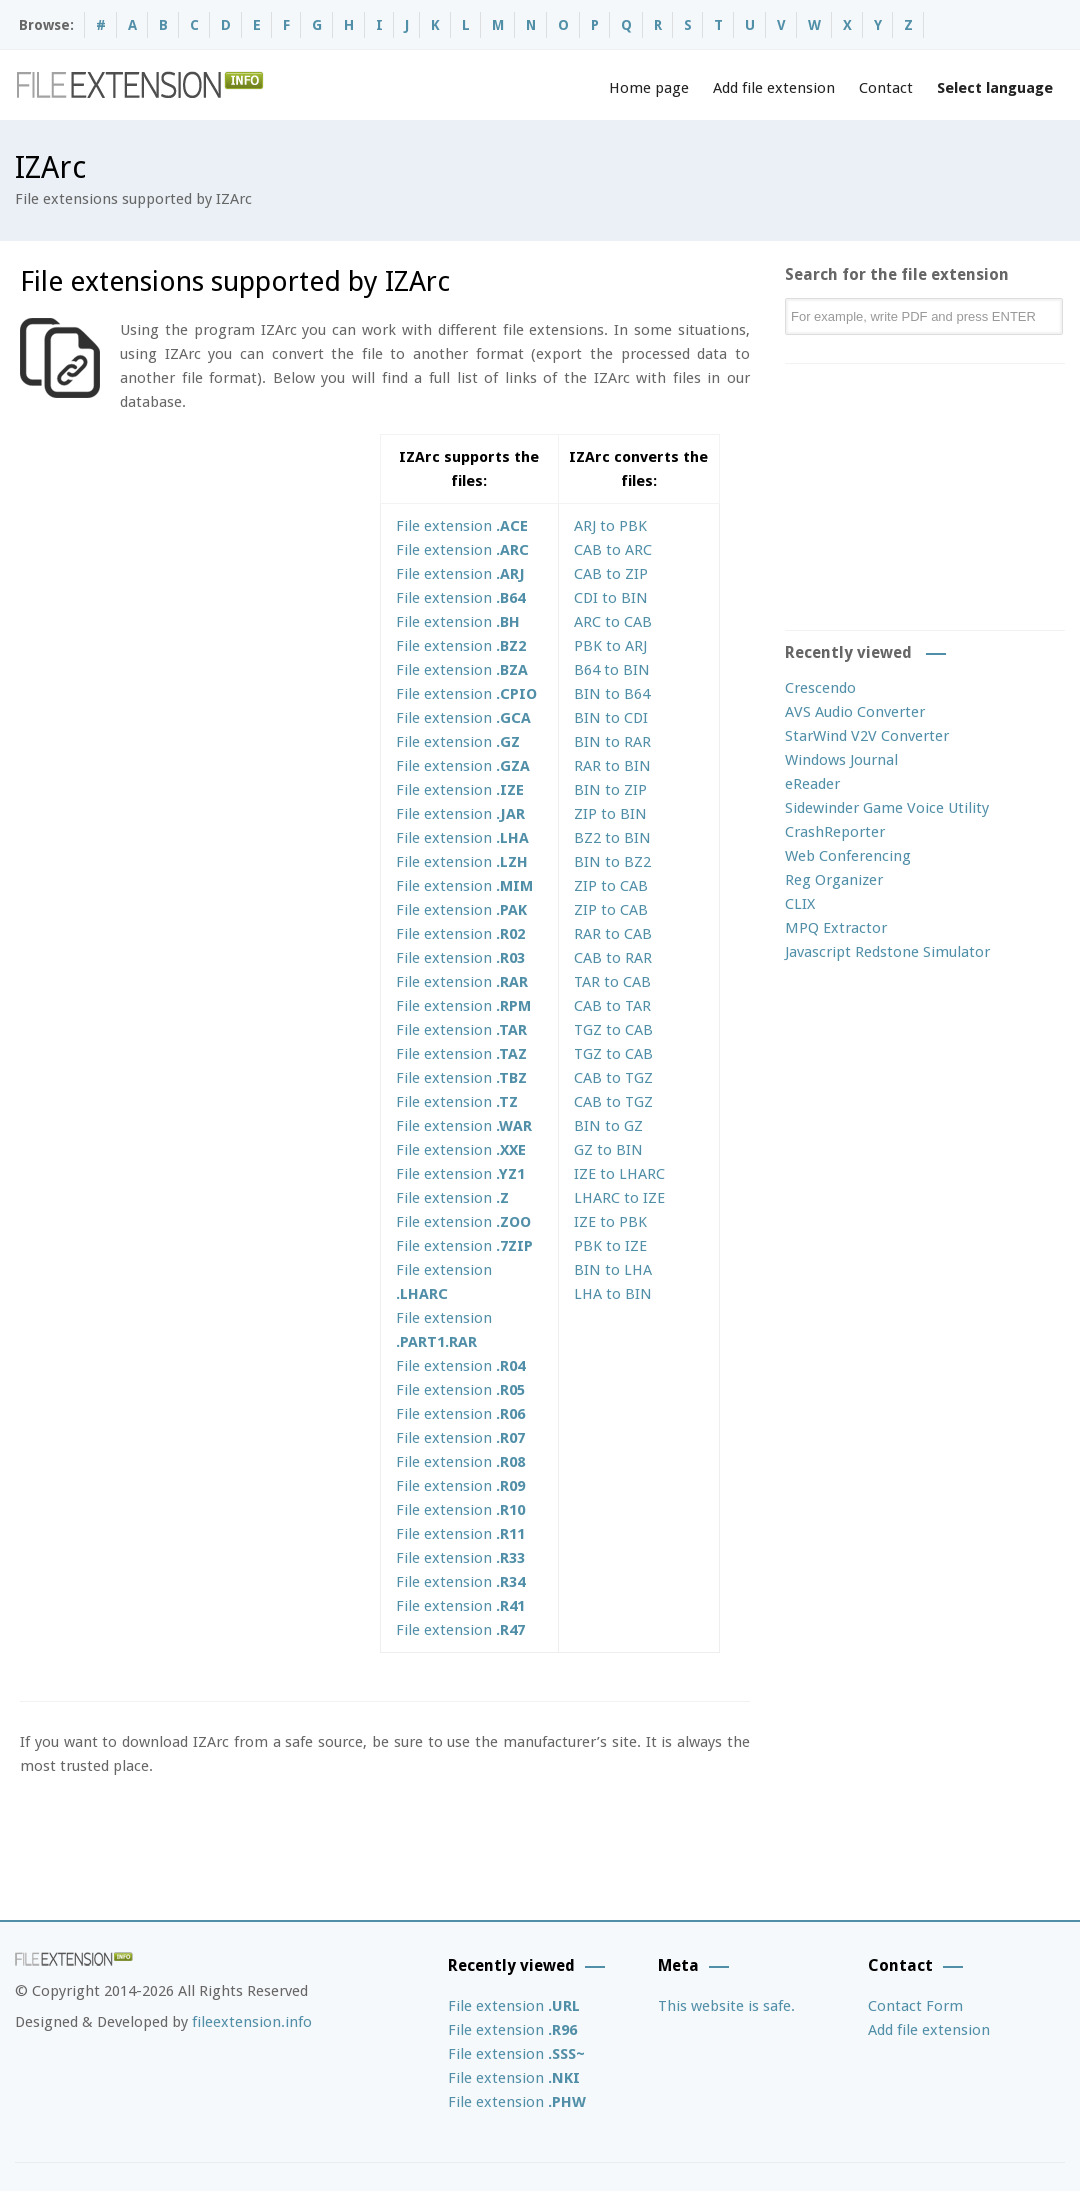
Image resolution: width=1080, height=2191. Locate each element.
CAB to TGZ (613, 1078)
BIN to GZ (608, 1126)
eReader (812, 784)
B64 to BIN (612, 670)
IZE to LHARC (619, 1174)
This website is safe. (726, 2006)
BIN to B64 (612, 694)
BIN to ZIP (610, 790)
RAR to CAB (613, 934)
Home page (649, 88)
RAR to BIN (612, 766)
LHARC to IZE (619, 1198)
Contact (886, 88)
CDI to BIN (611, 598)
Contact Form (915, 2006)
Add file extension (774, 88)
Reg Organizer (834, 880)
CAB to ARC (613, 550)
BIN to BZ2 (612, 862)
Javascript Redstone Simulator (887, 952)
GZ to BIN (608, 1150)
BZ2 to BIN (612, 838)
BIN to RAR (612, 742)
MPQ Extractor (836, 928)
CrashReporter (835, 832)
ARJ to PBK (610, 526)
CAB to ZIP (611, 574)
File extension (462, 526)
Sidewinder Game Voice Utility (887, 808)
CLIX (800, 904)
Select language (995, 88)
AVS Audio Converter (855, 712)
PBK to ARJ (610, 646)
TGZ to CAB (613, 1030)
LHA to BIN (613, 1294)
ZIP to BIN (610, 814)
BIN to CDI (611, 718)
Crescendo (820, 688)
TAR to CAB (612, 982)
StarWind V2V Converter (867, 736)
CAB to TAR (612, 1006)
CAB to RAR (613, 958)
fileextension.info (252, 2022)
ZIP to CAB (611, 886)
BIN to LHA (613, 1270)
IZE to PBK (610, 1222)
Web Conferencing (848, 856)
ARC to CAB (613, 622)
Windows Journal (841, 760)
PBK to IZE (610, 1246)
